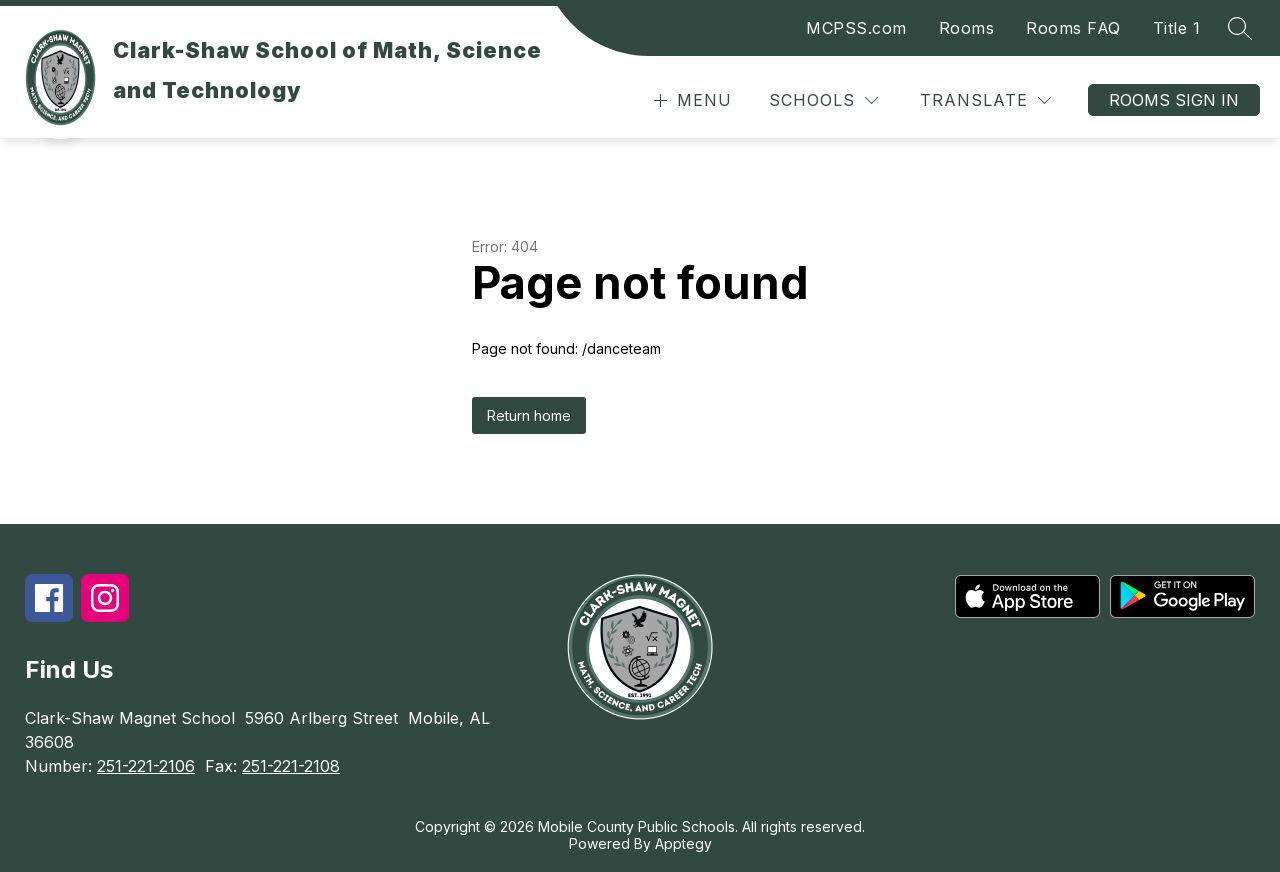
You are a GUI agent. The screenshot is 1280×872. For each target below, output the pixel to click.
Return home (529, 415)
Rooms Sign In (1174, 100)
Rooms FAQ (1073, 28)
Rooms (967, 28)
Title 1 (1177, 28)
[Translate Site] (985, 100)
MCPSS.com (856, 28)
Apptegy (683, 843)
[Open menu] (690, 100)
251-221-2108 (291, 766)
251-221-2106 (146, 766)
